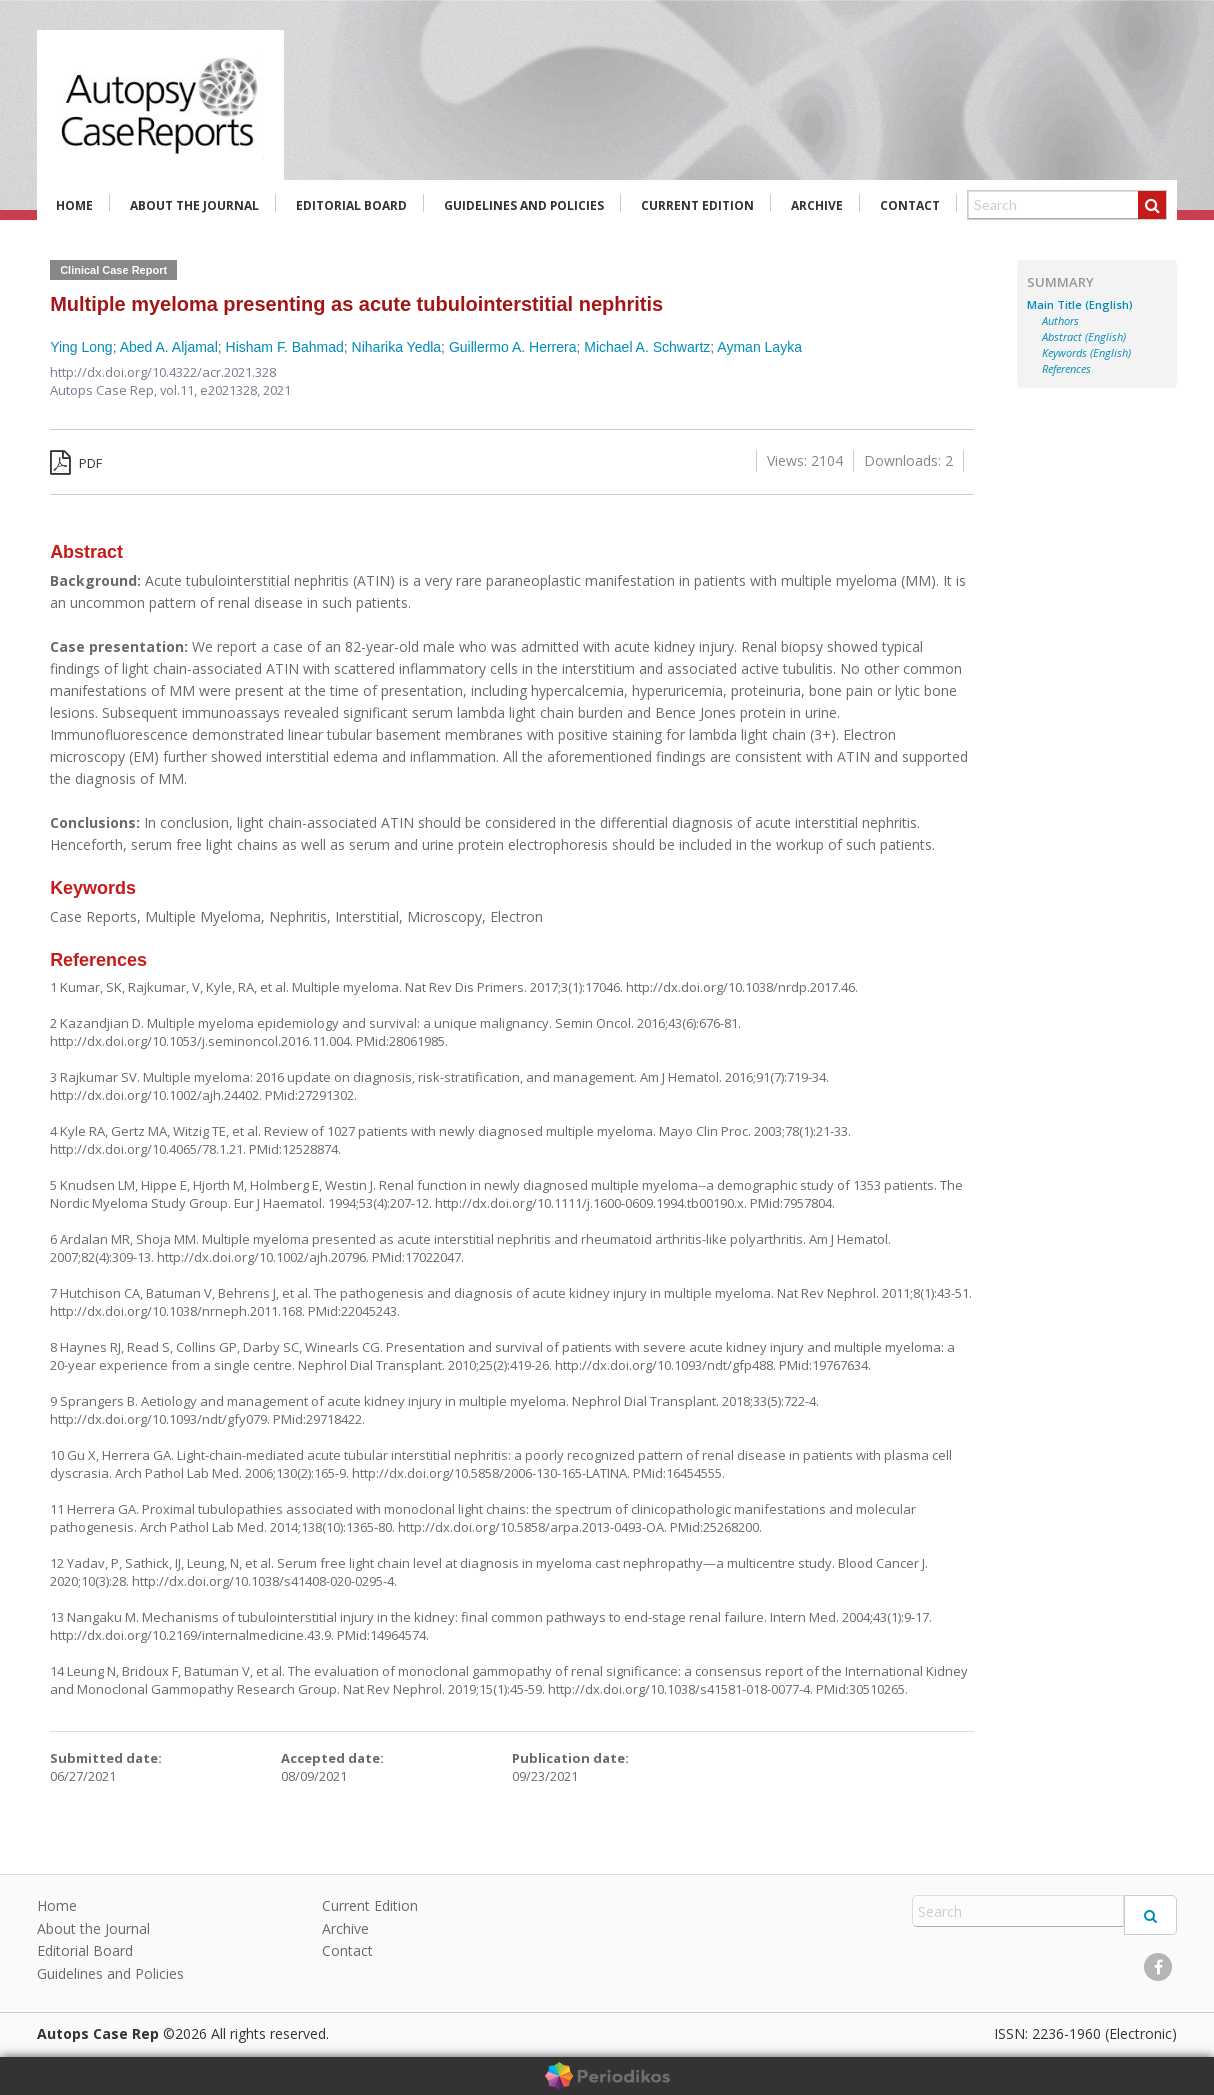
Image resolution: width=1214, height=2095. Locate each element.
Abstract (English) (1084, 337)
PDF (76, 463)
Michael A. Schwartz (647, 347)
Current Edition (697, 205)
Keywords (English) (1086, 353)
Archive (817, 205)
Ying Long (81, 347)
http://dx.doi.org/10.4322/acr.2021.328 (163, 372)
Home (74, 205)
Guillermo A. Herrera (513, 347)
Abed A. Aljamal (169, 347)
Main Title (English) (1080, 305)
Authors (1060, 321)
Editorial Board (351, 205)
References (1066, 369)
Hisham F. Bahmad (285, 347)
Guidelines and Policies (524, 205)
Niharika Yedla (397, 347)
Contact (910, 205)
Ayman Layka (759, 347)
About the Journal (194, 205)
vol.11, (180, 390)
